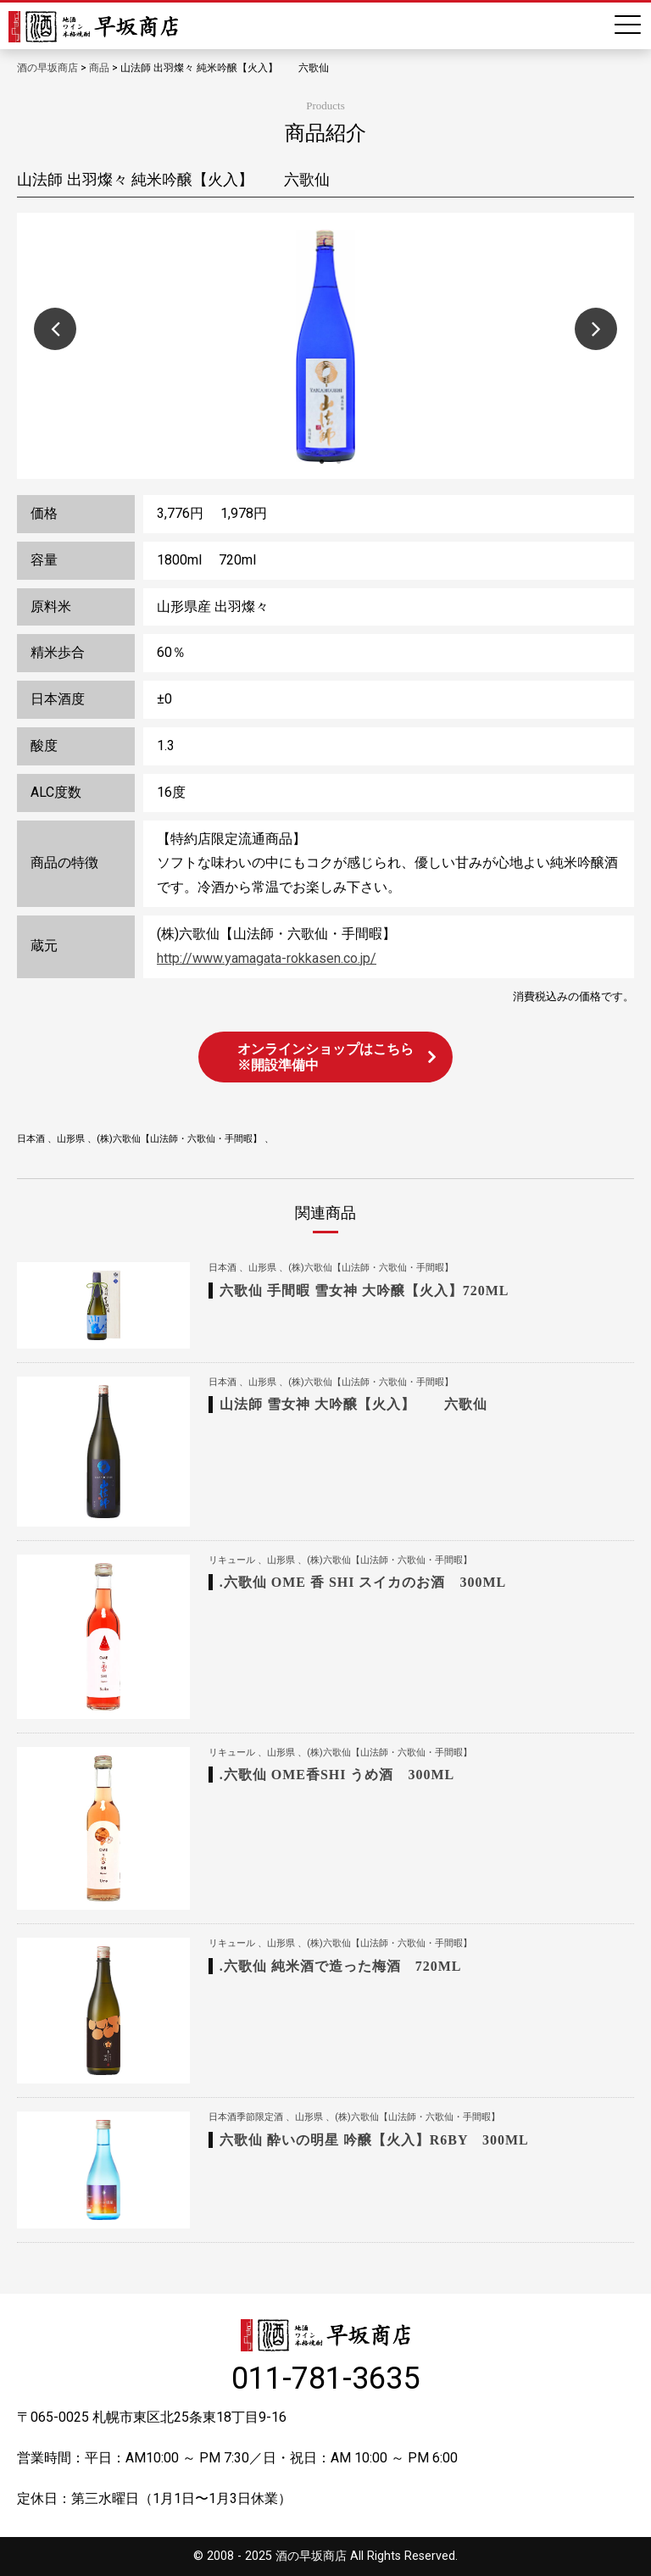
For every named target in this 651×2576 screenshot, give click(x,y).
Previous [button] (55, 329)
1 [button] (321, 461)
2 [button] (338, 461)
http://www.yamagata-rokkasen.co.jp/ (266, 958)
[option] (325, 346)
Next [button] (596, 329)
